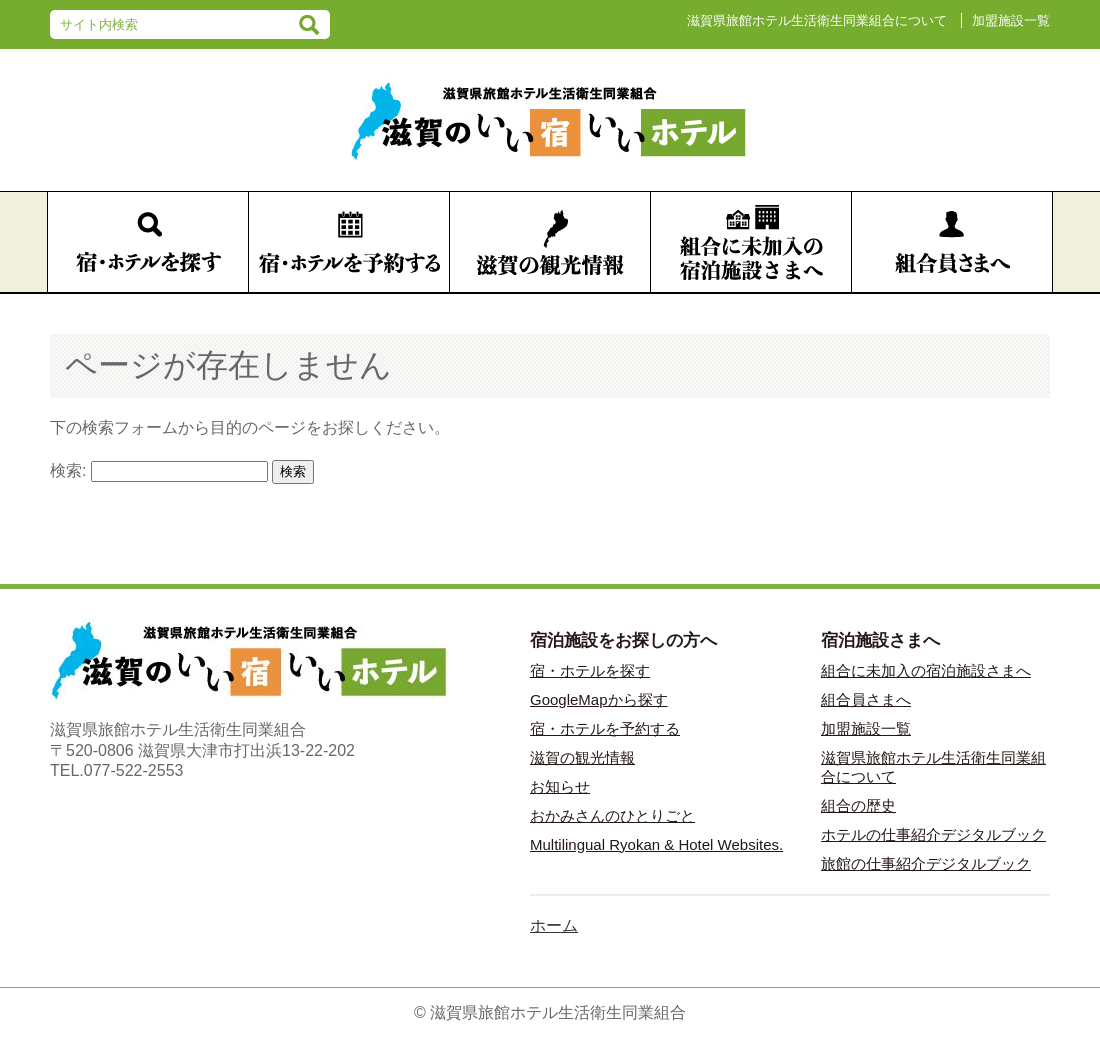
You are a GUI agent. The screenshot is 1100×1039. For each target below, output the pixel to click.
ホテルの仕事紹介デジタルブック (933, 834)
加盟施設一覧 (1011, 20)
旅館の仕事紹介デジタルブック (926, 863)
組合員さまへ (866, 699)
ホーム (554, 925)
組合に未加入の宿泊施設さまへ (926, 670)
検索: (68, 470)
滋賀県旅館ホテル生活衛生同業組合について (817, 20)
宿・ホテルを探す (590, 670)
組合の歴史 (858, 805)
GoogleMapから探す (599, 699)
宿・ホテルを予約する (605, 728)
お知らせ (560, 786)
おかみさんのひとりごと (612, 815)
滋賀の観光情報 (582, 757)
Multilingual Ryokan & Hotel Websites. (656, 844)
